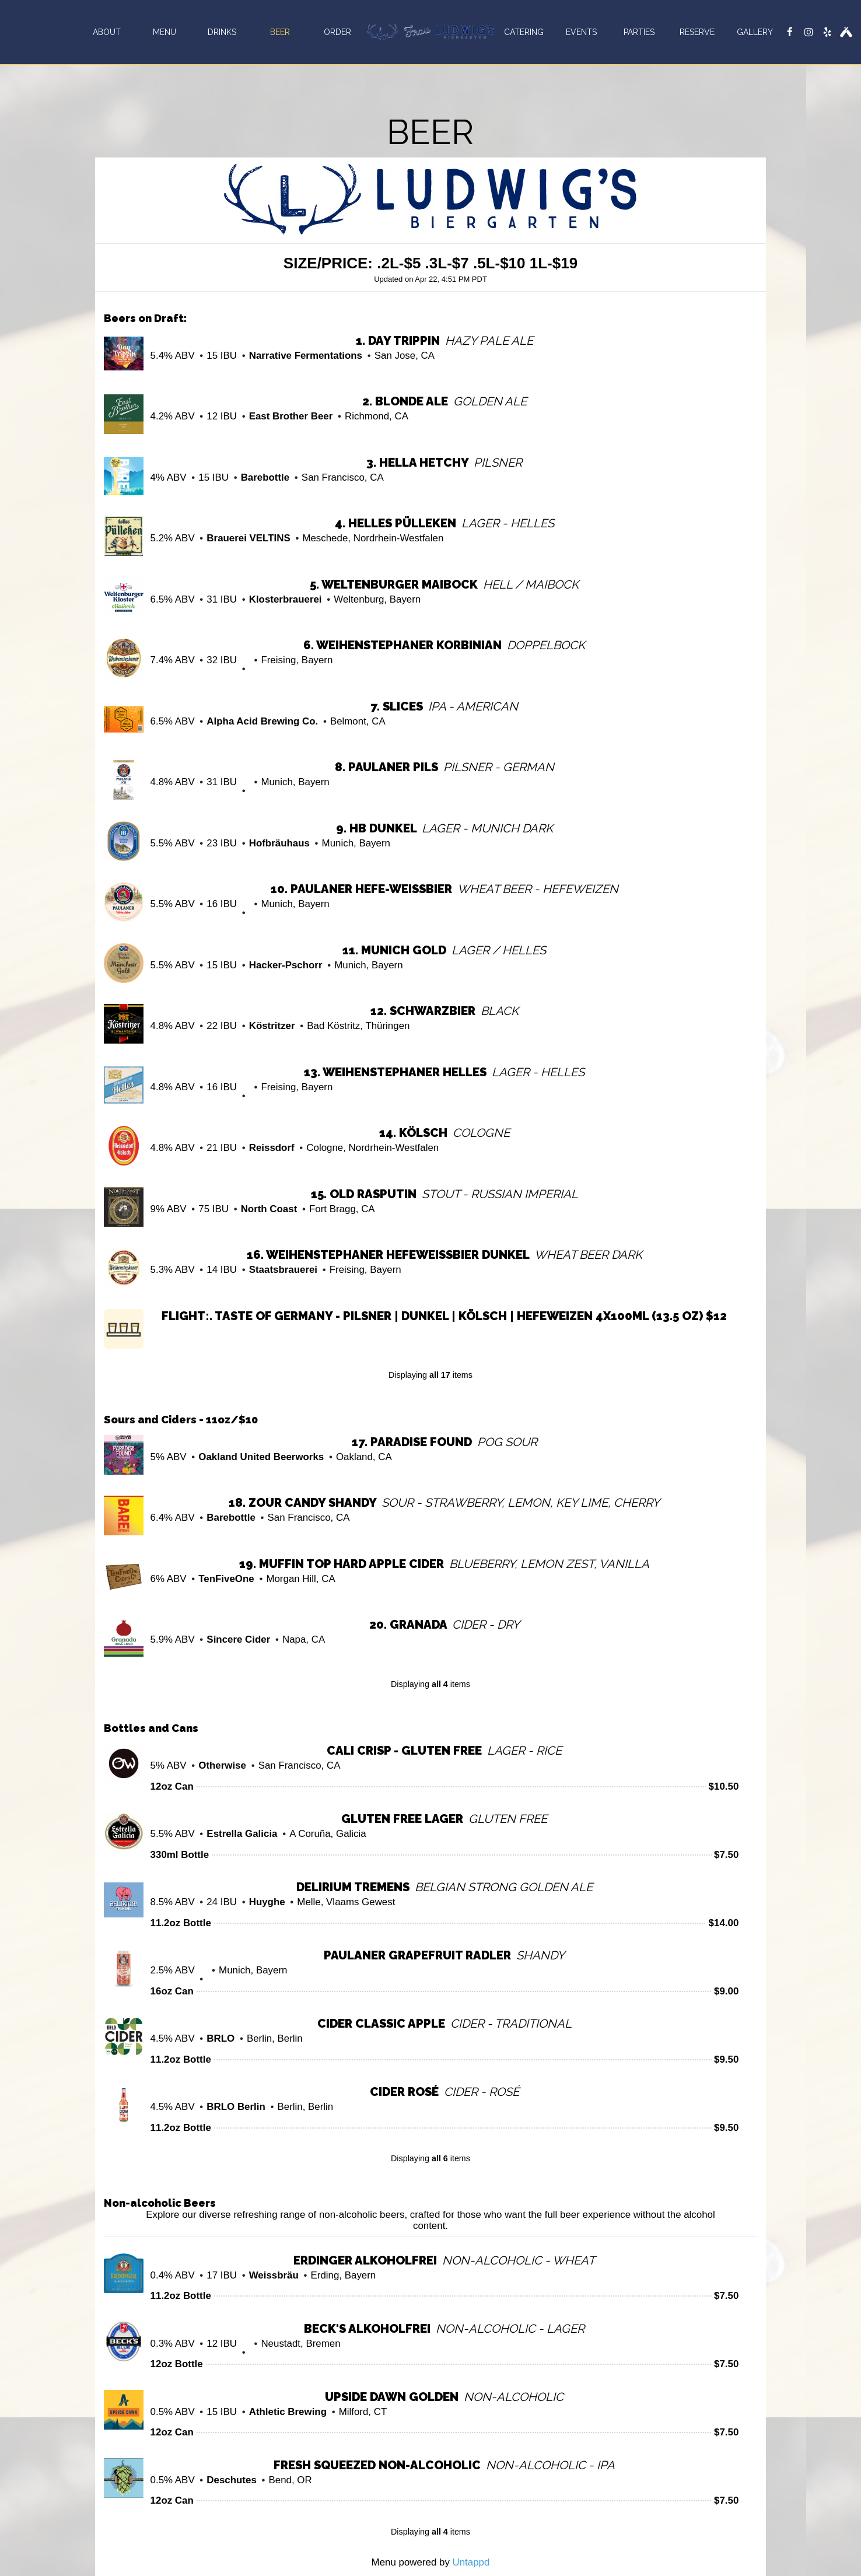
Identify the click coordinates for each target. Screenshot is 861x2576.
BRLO (220, 2038)
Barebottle (265, 477)
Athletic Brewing (288, 2411)
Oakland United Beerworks (261, 1456)
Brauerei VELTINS (248, 538)
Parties (639, 32)
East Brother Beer (291, 416)
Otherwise (222, 1765)
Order (337, 32)
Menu (164, 32)
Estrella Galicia (241, 1833)
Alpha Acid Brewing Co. (262, 721)
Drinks (222, 32)
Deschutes (231, 2480)
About (107, 32)
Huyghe (267, 1902)
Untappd (471, 2562)
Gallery (755, 32)
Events (581, 32)
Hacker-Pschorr (286, 965)
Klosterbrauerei (285, 599)
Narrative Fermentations (305, 355)
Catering (524, 32)
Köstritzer (272, 1025)
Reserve (697, 32)
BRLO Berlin (235, 2106)
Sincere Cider (238, 1639)
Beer (280, 32)
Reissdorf (272, 1147)
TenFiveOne (226, 1578)
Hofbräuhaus (279, 843)
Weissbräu (274, 2275)
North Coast (269, 1208)
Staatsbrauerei (283, 1269)
